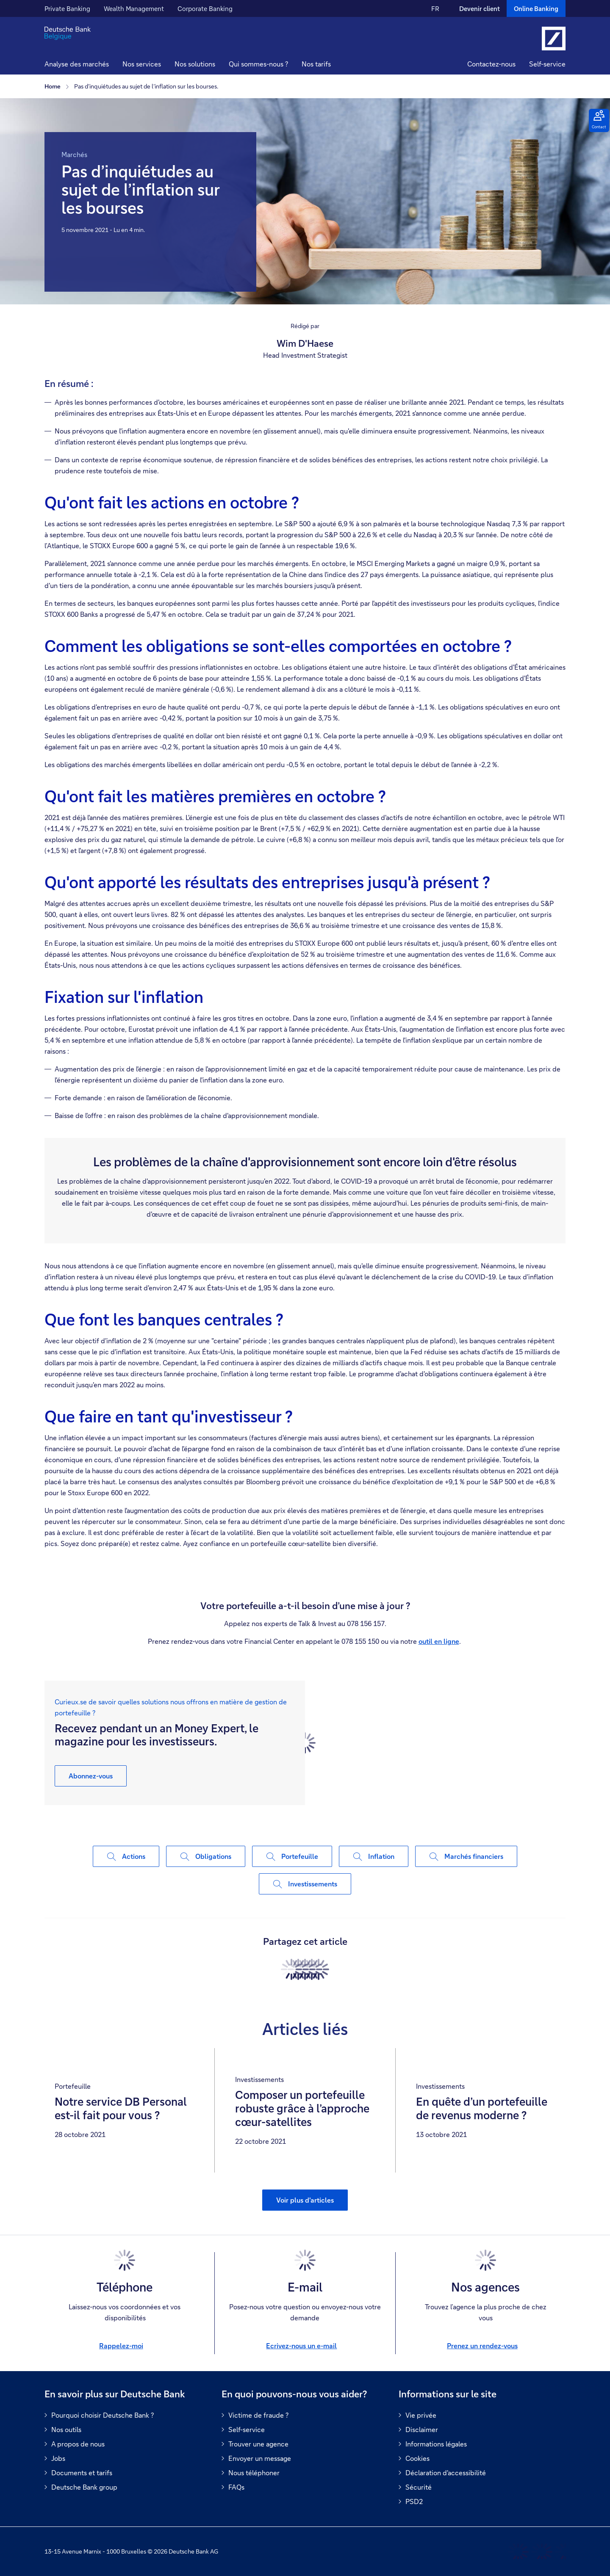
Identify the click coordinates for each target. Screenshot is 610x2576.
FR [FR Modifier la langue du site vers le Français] (435, 8)
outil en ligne (439, 1641)
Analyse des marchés (76, 63)
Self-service (547, 63)
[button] (141, 65)
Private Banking (67, 8)
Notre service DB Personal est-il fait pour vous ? (121, 2108)
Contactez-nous (491, 63)
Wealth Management (134, 8)
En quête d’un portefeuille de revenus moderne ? (481, 2108)
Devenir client (479, 8)
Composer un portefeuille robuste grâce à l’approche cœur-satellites (302, 2108)
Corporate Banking (205, 8)
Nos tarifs (316, 63)
